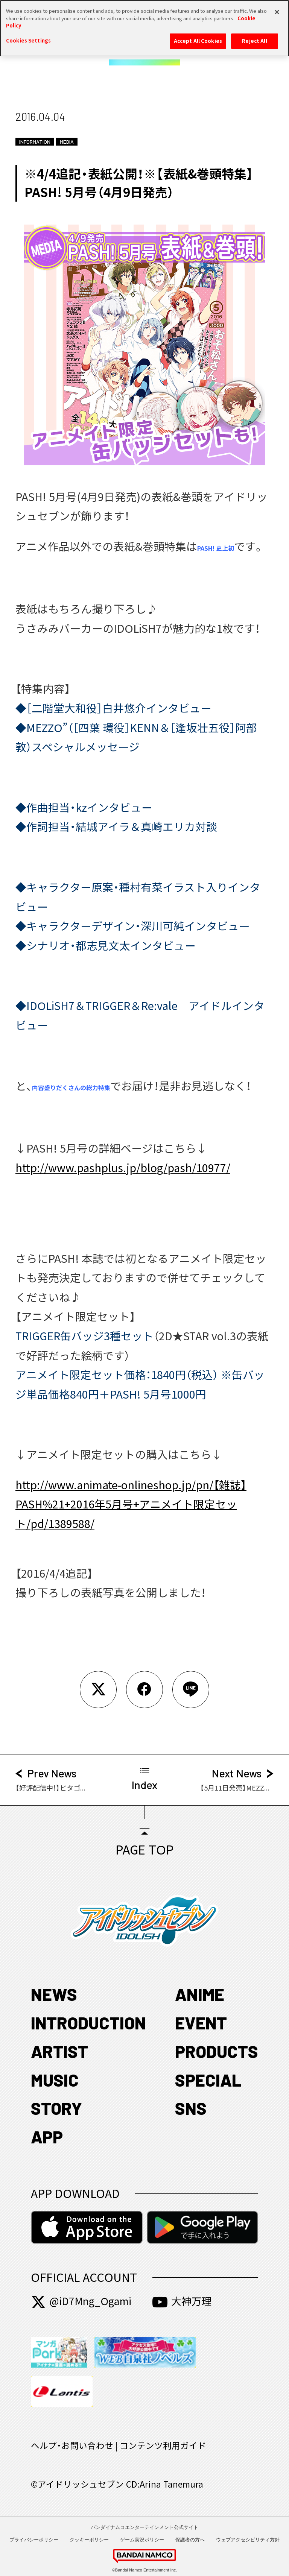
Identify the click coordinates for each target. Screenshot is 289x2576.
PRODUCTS (216, 2051)
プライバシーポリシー (33, 2540)
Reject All (254, 37)
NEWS (54, 1994)
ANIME (199, 1994)
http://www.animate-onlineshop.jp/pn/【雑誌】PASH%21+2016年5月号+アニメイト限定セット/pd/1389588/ (130, 1504)
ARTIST (59, 2051)
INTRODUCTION (88, 2022)
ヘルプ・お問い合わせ (72, 2445)
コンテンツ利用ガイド (163, 2445)
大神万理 (182, 2301)
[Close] (277, 8)
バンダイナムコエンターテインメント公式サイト (144, 2527)
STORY (56, 2108)
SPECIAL (208, 2080)
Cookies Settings (28, 36)
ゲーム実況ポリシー (142, 2540)
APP (47, 2136)
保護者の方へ (190, 2540)
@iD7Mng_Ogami (81, 2301)
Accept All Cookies (198, 37)
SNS (191, 2108)
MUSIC (55, 2080)
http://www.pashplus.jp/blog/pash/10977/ (122, 1167)
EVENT (201, 2022)
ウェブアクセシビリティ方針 (248, 2540)
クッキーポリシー (89, 2540)
